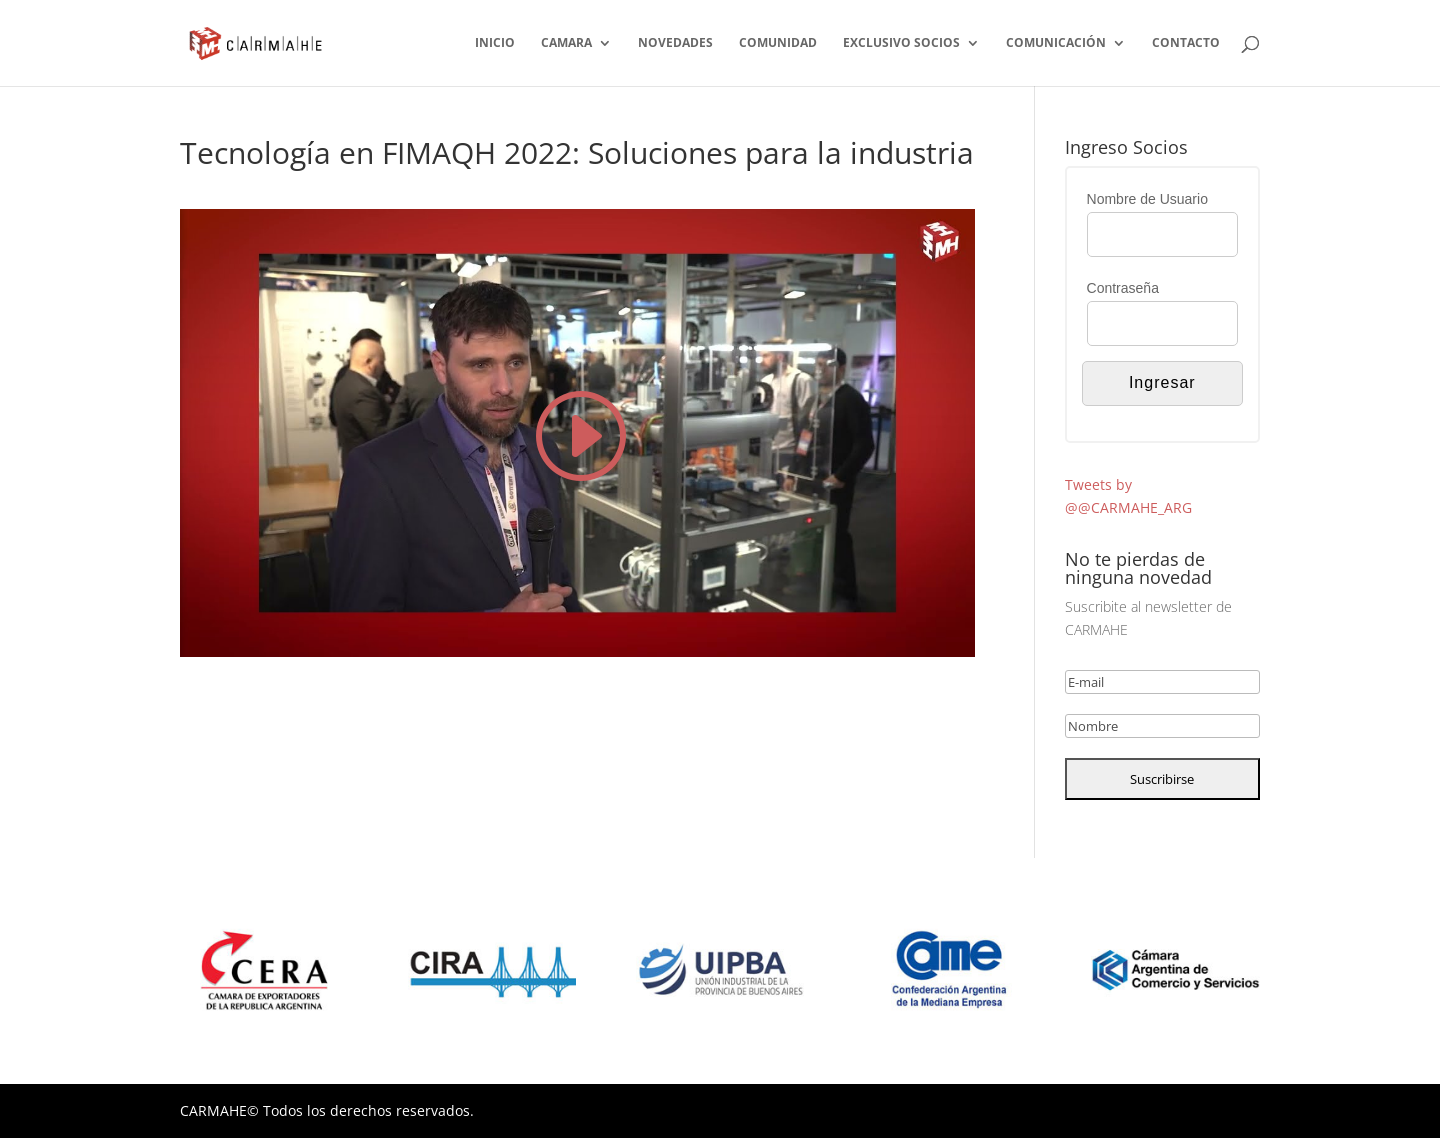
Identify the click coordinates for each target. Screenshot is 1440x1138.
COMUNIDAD (778, 43)
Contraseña (1123, 288)
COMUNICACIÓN (1056, 43)
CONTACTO (1186, 43)
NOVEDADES (675, 43)
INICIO (495, 43)
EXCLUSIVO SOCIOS (901, 43)
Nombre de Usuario (1147, 199)
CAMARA (566, 43)
